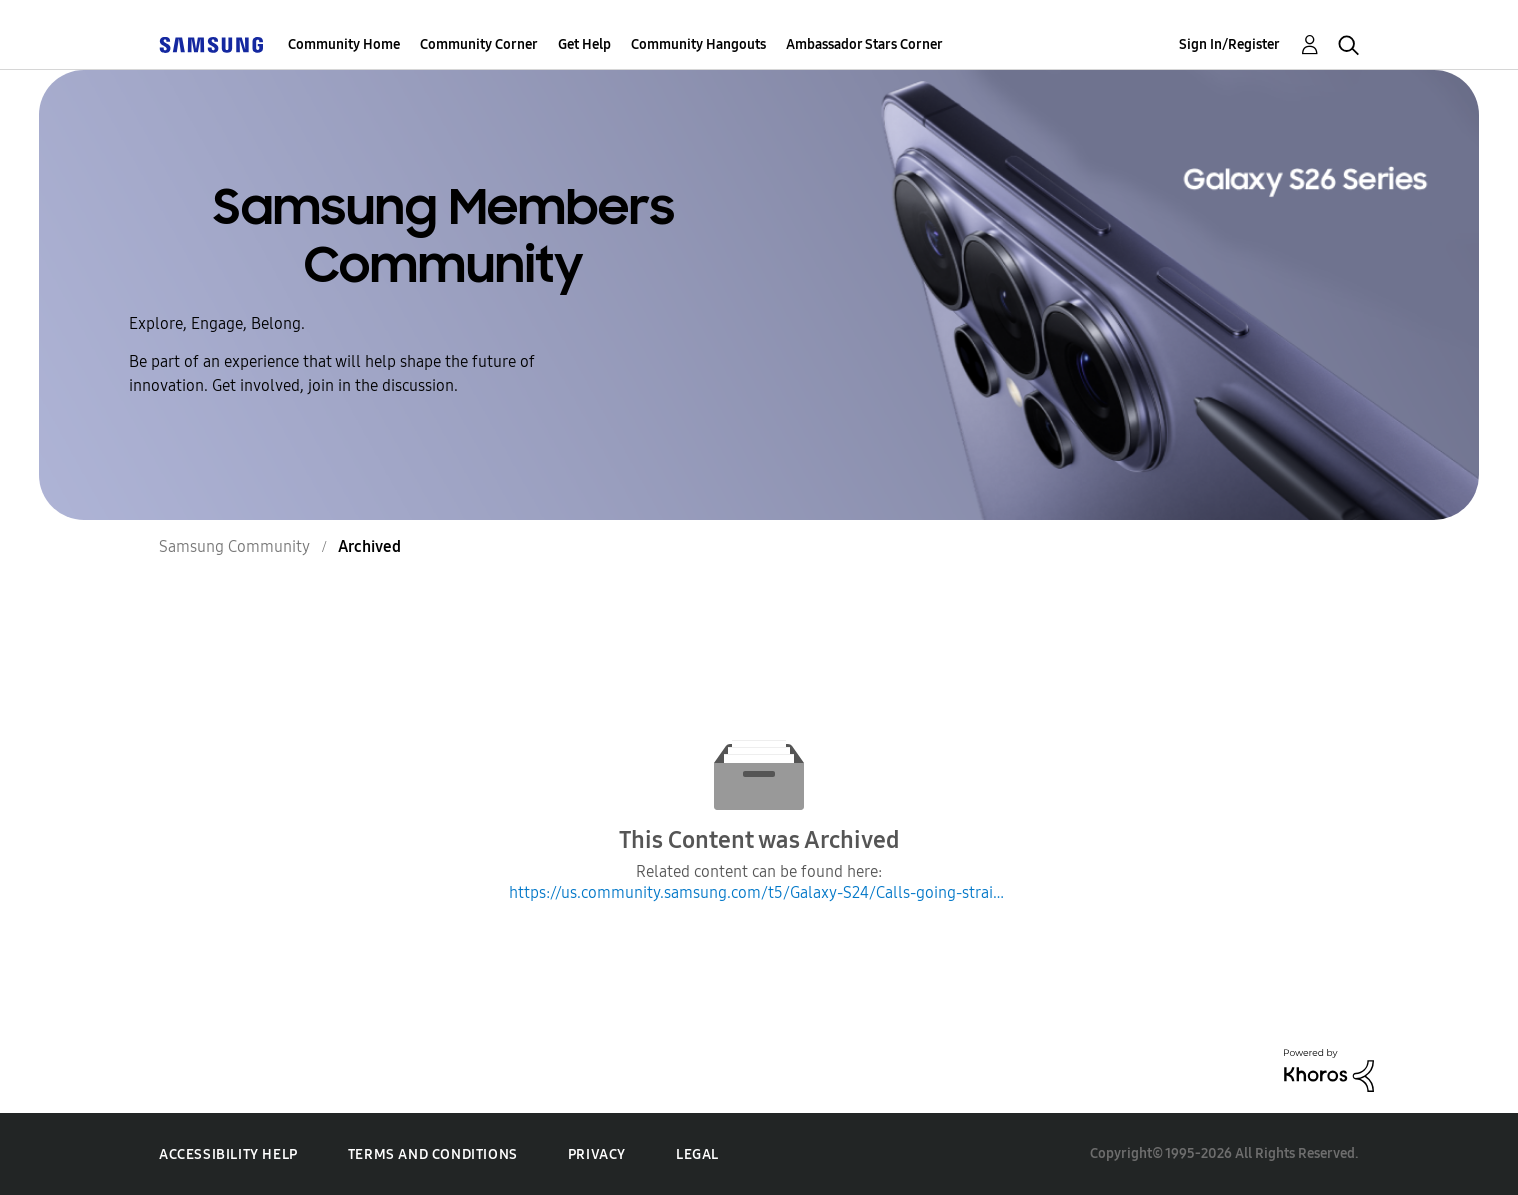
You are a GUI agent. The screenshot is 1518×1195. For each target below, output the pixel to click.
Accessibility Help (228, 1154)
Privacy (597, 1154)
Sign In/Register (1229, 44)
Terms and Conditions (433, 1154)
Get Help (584, 44)
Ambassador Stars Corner (864, 44)
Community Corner (479, 44)
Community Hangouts (698, 44)
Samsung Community (234, 546)
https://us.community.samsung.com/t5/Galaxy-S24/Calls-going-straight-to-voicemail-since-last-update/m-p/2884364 (759, 892)
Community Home (344, 44)
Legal (697, 1154)
